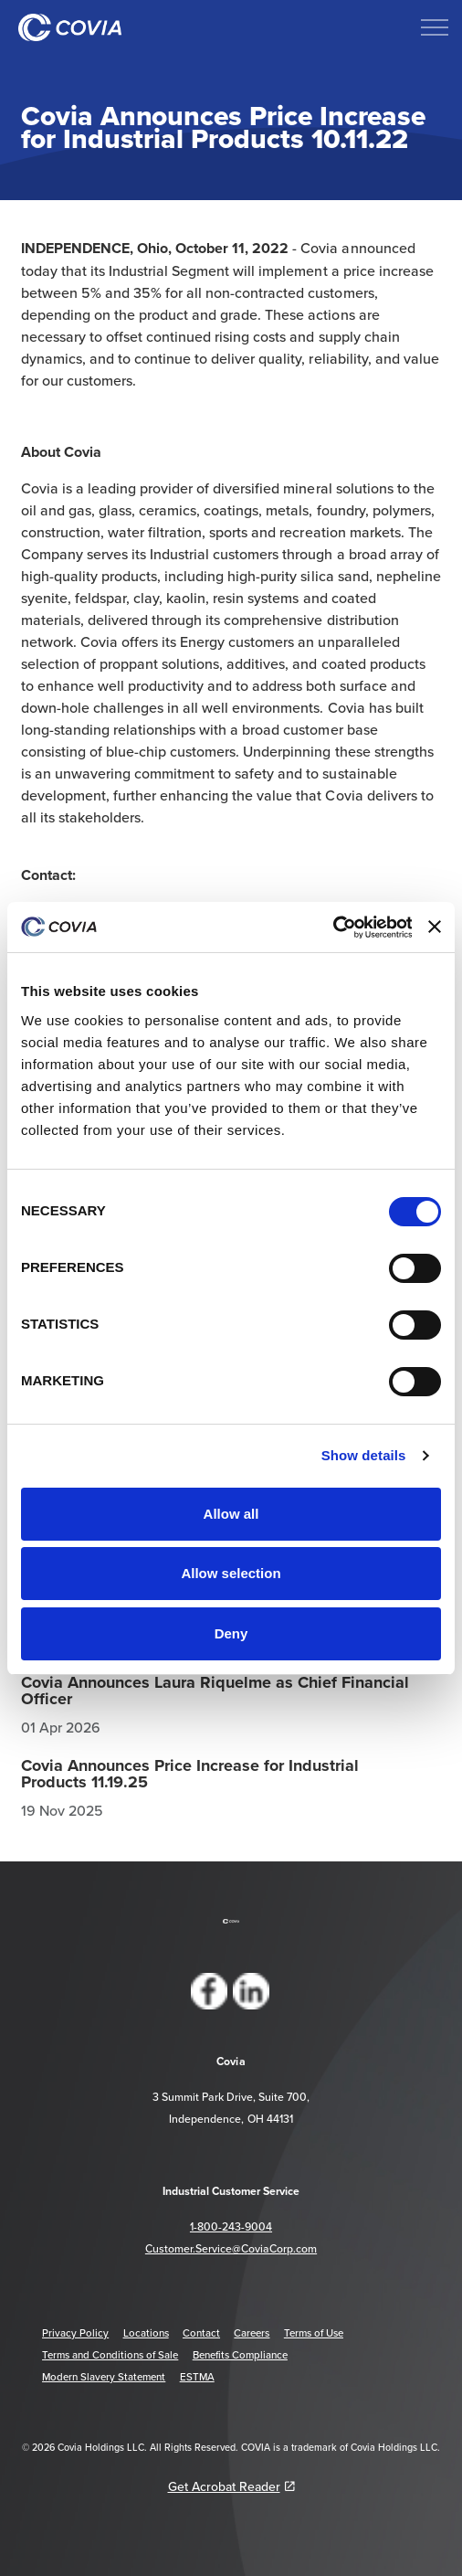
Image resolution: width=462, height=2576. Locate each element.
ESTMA (197, 2376)
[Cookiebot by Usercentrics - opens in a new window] (332, 927)
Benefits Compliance (240, 2355)
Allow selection (230, 1573)
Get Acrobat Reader (231, 2486)
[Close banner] (434, 926)
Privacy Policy (75, 2333)
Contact (201, 2333)
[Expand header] (434, 27)
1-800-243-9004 (231, 2226)
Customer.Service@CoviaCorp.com (231, 2248)
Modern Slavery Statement (103, 2376)
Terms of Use (313, 2333)
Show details (363, 1455)
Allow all (231, 1513)
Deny (231, 1633)
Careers (251, 2333)
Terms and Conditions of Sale (110, 2355)
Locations (146, 2333)
